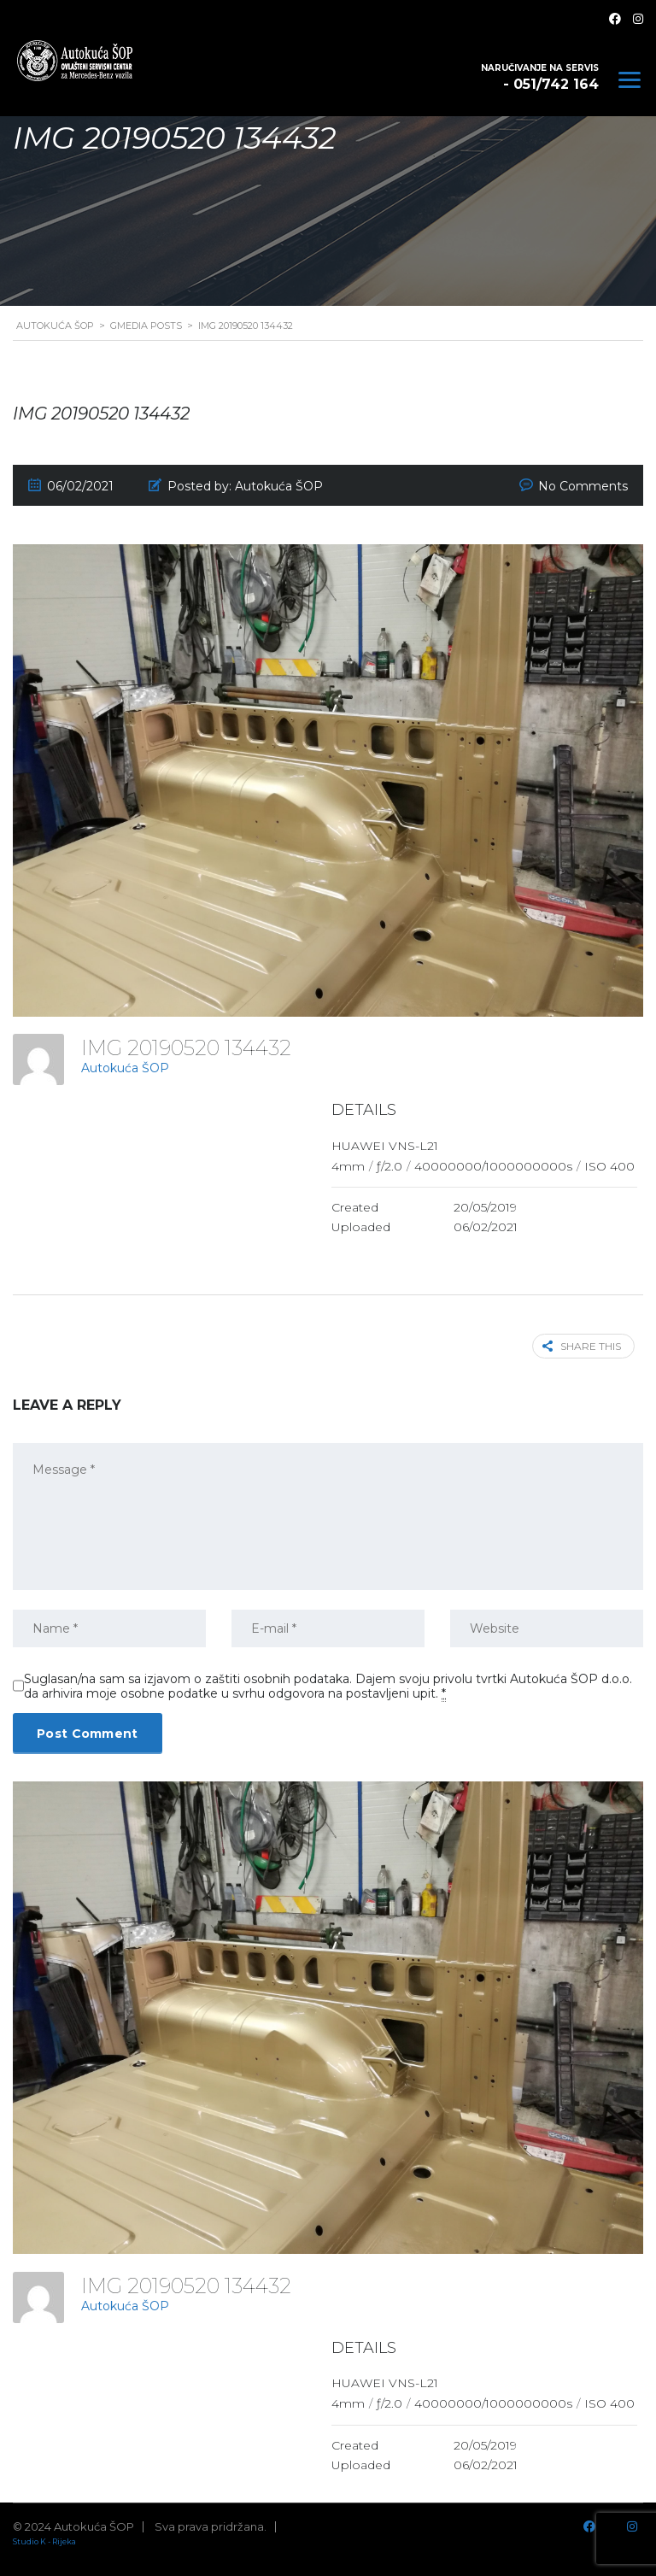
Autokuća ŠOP (125, 1068)
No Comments (583, 486)
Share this (581, 1346)
